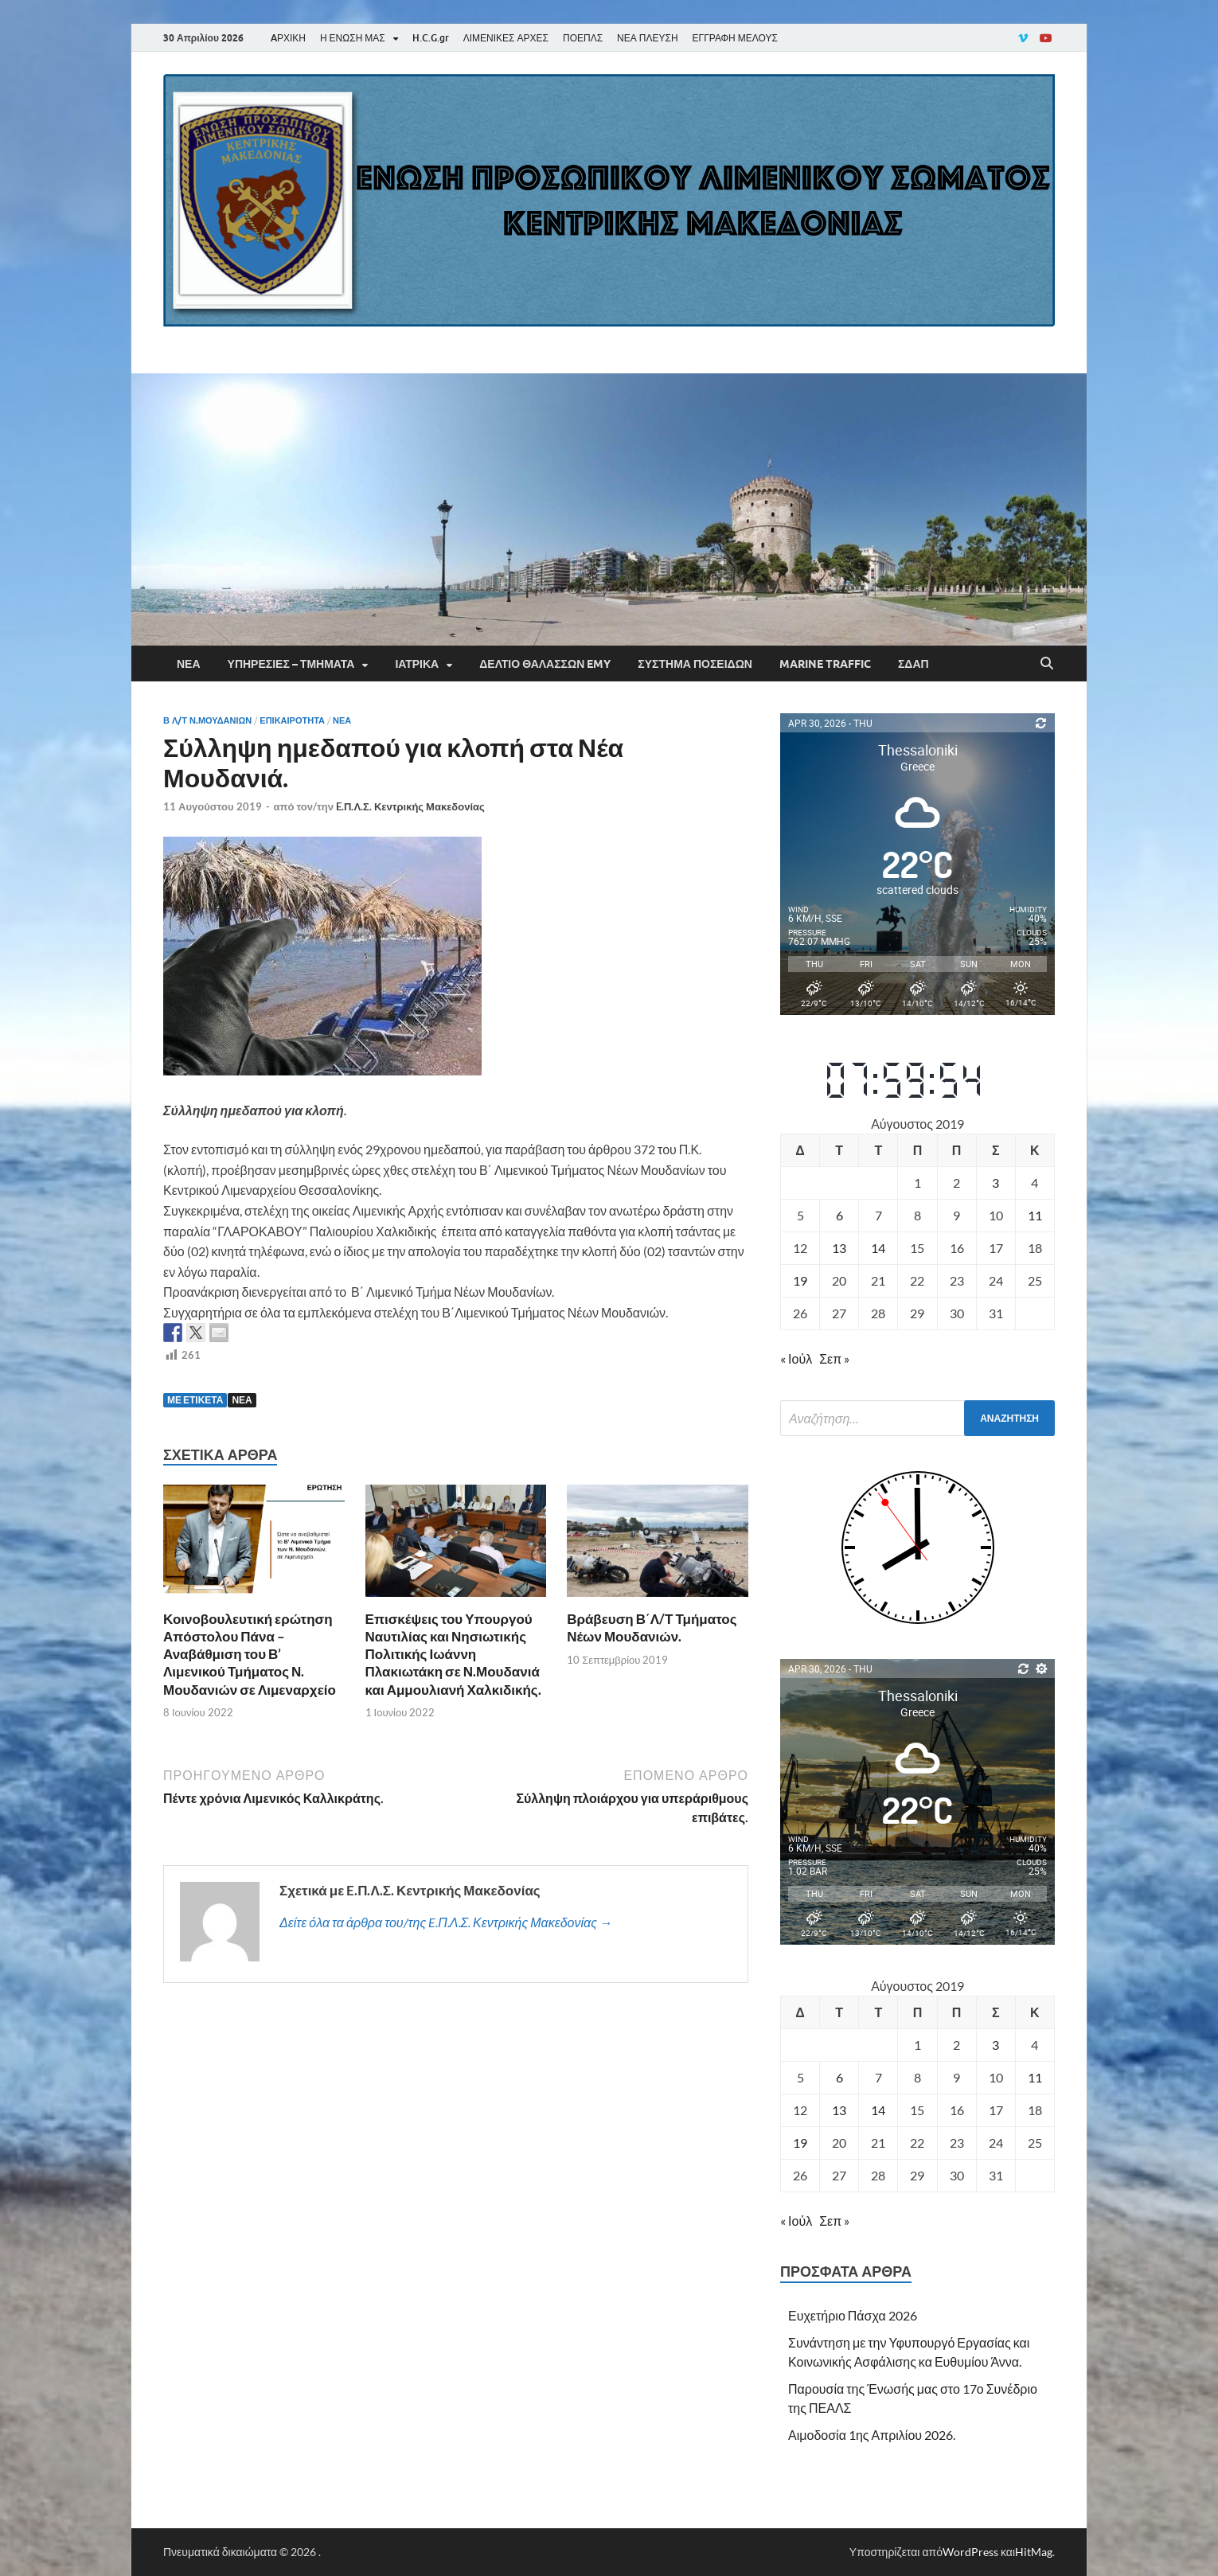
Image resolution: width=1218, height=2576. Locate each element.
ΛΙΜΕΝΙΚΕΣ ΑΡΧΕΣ (505, 38)
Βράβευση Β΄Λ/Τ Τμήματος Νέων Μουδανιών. (651, 1627)
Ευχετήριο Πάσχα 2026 (852, 2315)
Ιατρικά (417, 664)
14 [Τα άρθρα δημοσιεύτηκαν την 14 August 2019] (878, 1247)
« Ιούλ (796, 1358)
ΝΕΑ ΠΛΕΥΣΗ (647, 38)
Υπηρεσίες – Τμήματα (291, 664)
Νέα (189, 664)
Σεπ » (834, 1358)
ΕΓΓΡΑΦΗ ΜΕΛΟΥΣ (735, 38)
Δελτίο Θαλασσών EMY (545, 664)
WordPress (970, 2551)
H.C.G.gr (430, 38)
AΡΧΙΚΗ (288, 38)
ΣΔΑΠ (913, 664)
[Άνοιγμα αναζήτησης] (1047, 664)
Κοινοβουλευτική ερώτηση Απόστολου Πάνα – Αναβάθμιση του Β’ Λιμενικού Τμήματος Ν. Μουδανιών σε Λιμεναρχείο (249, 1653)
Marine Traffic (825, 664)
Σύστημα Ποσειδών (695, 664)
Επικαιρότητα (292, 720)
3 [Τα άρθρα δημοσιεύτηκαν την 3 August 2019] (995, 1182)
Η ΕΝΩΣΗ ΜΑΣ (352, 38)
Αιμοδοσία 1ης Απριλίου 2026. (871, 2434)
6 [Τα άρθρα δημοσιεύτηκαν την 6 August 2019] (839, 1215)
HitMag (1033, 2551)
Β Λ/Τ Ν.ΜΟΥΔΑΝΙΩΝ (207, 720)
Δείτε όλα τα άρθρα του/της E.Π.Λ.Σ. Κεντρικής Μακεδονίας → (445, 1922)
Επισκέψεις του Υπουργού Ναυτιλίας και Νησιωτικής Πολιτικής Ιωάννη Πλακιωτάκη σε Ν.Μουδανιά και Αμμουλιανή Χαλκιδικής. (453, 1653)
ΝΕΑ (242, 1400)
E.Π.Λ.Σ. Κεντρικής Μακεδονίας (410, 806)
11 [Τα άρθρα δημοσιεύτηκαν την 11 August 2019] (1035, 1215)
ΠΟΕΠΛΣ (583, 38)
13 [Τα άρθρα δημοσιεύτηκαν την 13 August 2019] (839, 1247)
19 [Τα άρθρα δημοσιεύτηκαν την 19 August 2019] (800, 1280)
